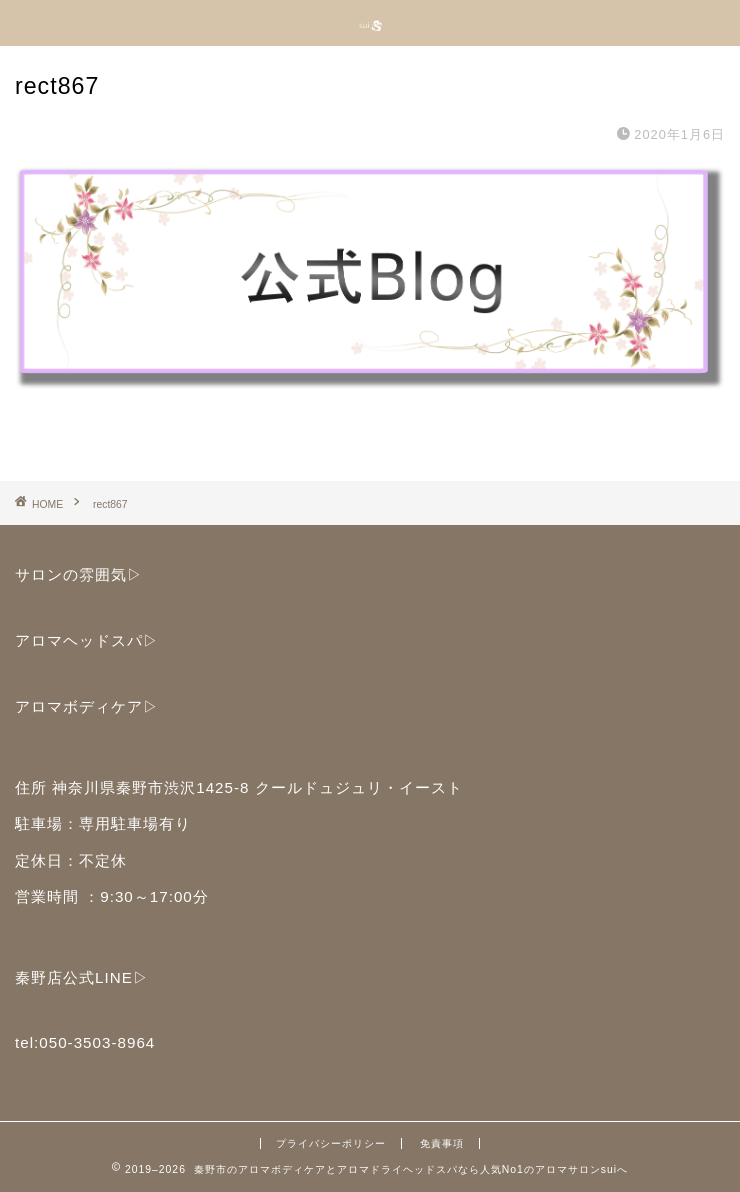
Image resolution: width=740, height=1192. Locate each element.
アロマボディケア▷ (87, 706)
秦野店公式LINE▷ (82, 977)
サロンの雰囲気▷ (79, 574)
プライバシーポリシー (331, 1143)
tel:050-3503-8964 (85, 1042)
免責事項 (442, 1143)
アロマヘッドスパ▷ (87, 640)
